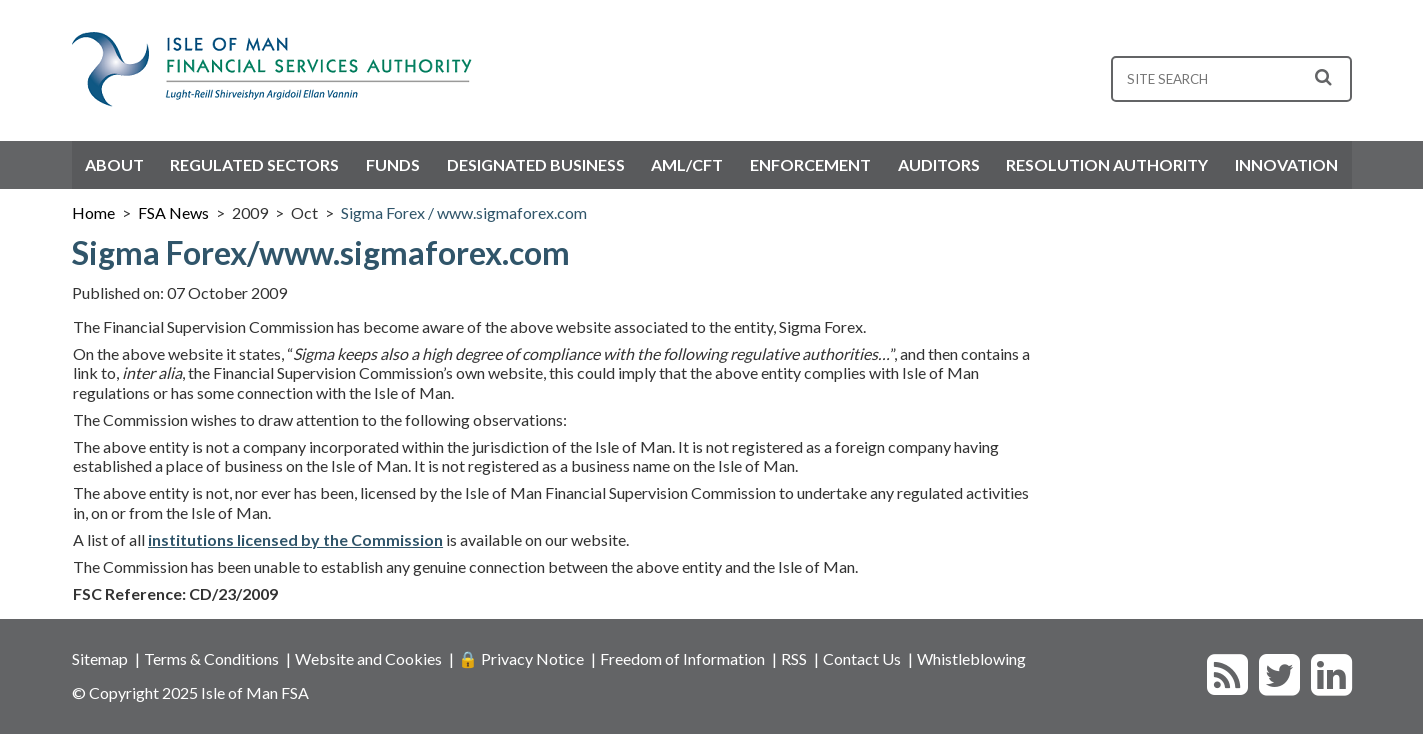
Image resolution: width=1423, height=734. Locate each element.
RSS (794, 658)
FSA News (173, 212)
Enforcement (810, 164)
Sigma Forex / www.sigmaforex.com (464, 212)
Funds (393, 164)
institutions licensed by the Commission (295, 539)
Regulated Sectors (254, 164)
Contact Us (862, 658)
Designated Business (536, 164)
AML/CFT (687, 164)
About (114, 164)
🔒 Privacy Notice (521, 658)
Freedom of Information (682, 658)
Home (93, 212)
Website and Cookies (368, 658)
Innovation (1286, 164)
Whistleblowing (971, 658)
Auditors (939, 164)
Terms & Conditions (211, 658)
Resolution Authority (1107, 164)
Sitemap (100, 658)
